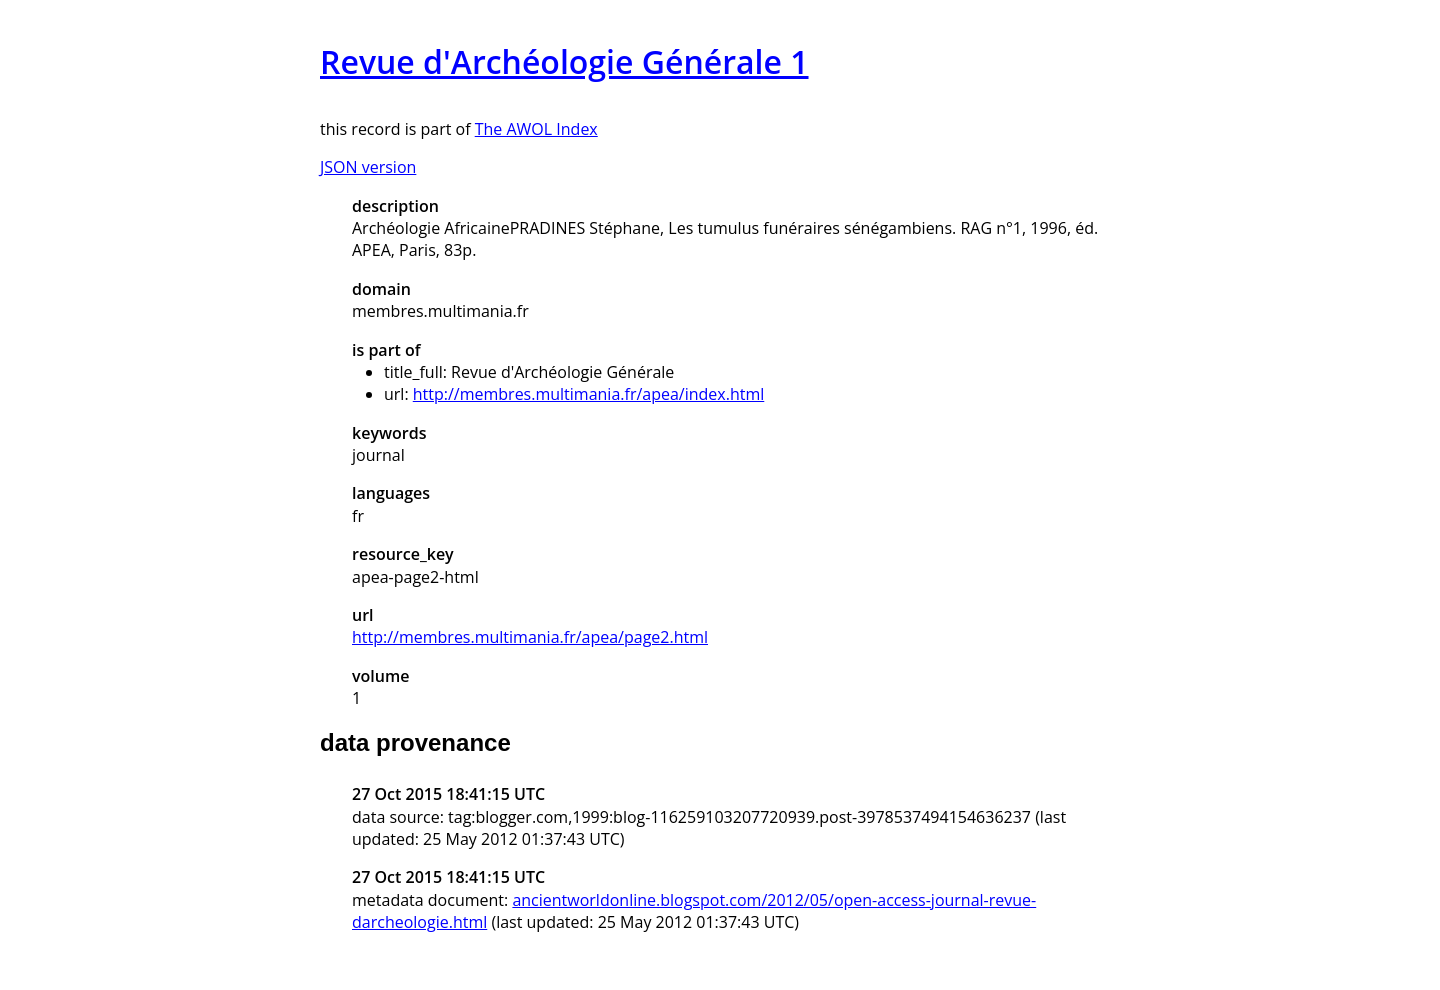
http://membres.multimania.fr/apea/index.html (589, 394)
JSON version (368, 167)
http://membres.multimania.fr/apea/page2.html (530, 637)
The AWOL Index (536, 129)
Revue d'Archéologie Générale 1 (564, 61)
